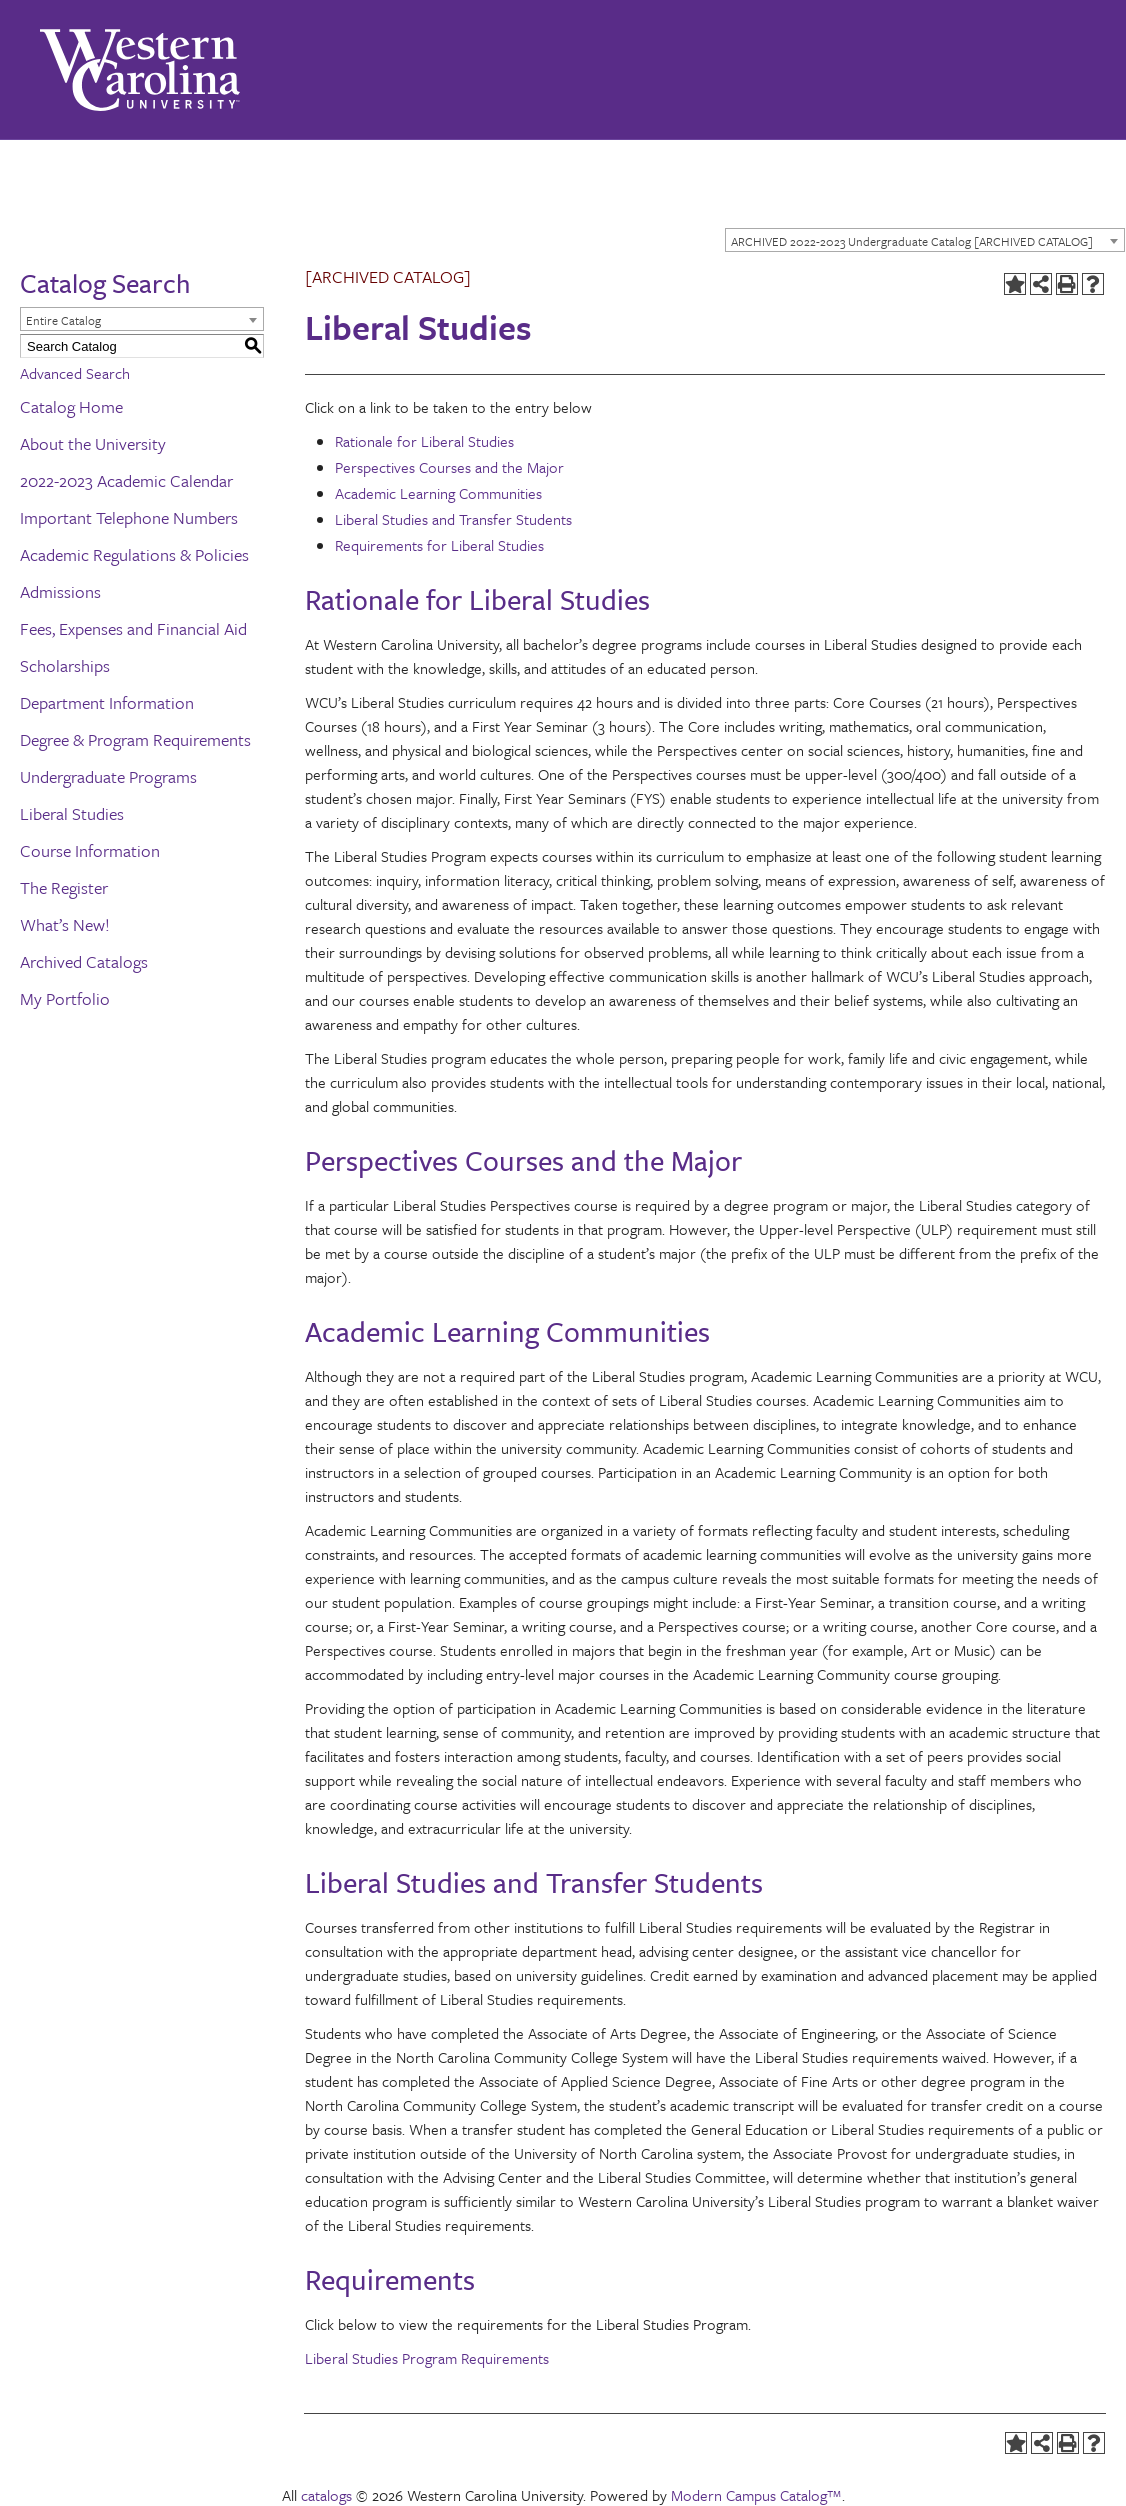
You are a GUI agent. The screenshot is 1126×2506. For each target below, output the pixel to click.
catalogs (326, 2495)
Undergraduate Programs (108, 776)
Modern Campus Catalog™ (756, 2495)
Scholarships (65, 665)
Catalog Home (71, 406)
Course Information (90, 850)
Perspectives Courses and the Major (449, 467)
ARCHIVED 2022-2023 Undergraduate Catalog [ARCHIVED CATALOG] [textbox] (912, 241)
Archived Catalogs (84, 961)
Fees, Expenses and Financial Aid (133, 628)
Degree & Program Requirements (135, 739)
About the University (93, 443)
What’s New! (65, 924)
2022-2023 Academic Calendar (126, 480)
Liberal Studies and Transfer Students (453, 519)
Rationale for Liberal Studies (424, 441)
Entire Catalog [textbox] (63, 320)
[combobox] (925, 240)
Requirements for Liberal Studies (439, 545)
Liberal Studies (72, 813)
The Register (64, 887)
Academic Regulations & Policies (134, 554)
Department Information (107, 702)
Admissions (60, 591)
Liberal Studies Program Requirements (427, 2358)
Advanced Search (75, 373)
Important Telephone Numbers (129, 517)
